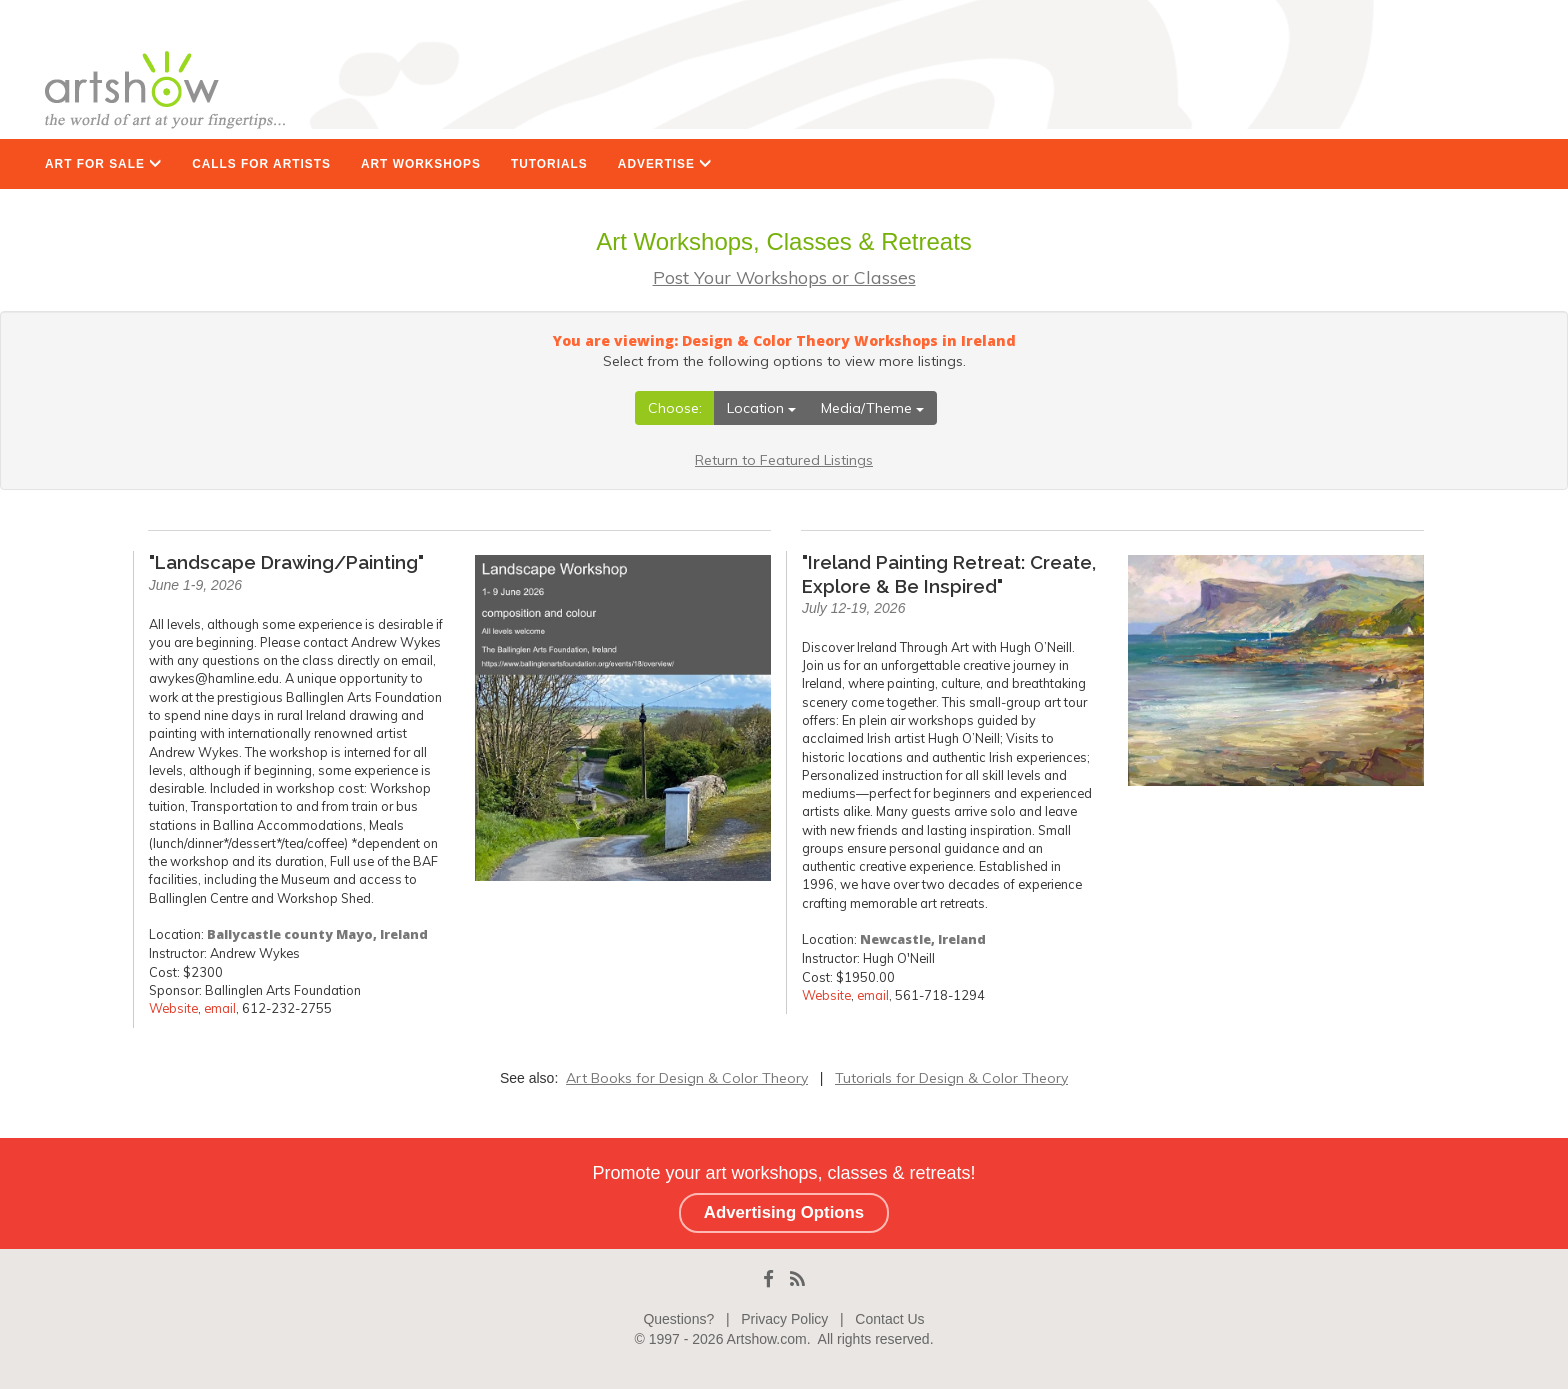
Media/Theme (872, 408)
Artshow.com (767, 1339)
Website (173, 1008)
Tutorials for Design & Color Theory (951, 1078)
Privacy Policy (784, 1319)
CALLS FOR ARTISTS (261, 164)
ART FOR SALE (103, 164)
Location (761, 408)
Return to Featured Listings (784, 460)
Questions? (678, 1319)
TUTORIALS (549, 164)
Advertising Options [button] (784, 1212)
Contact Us (889, 1319)
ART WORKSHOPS (421, 164)
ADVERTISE (665, 164)
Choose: (675, 408)
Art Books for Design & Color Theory (687, 1078)
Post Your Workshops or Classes (784, 277)
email (220, 1008)
